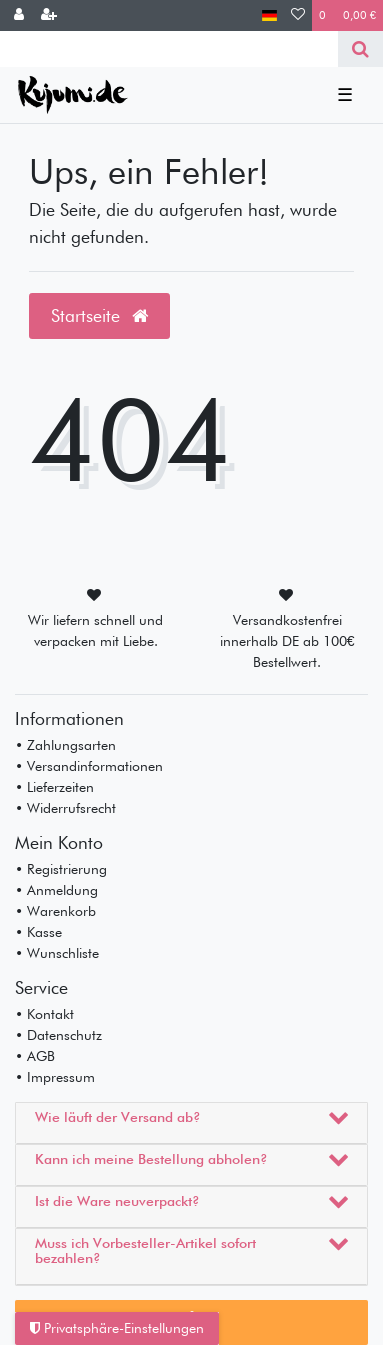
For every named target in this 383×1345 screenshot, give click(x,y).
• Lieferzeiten (54, 787)
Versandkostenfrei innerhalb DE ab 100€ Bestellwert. (287, 641)
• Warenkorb (55, 911)
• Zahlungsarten (65, 745)
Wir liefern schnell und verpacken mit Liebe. (95, 630)
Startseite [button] (99, 315)
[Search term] (169, 49)
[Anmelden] (19, 15)
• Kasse (38, 932)
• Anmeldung (56, 890)
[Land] (269, 15)
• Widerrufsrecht (65, 808)
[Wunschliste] (298, 15)
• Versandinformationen (89, 766)
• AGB (35, 1056)
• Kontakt (44, 1014)
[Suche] (360, 49)
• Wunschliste (57, 953)
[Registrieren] (49, 15)
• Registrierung (61, 869)
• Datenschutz (58, 1035)
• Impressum (55, 1077)
